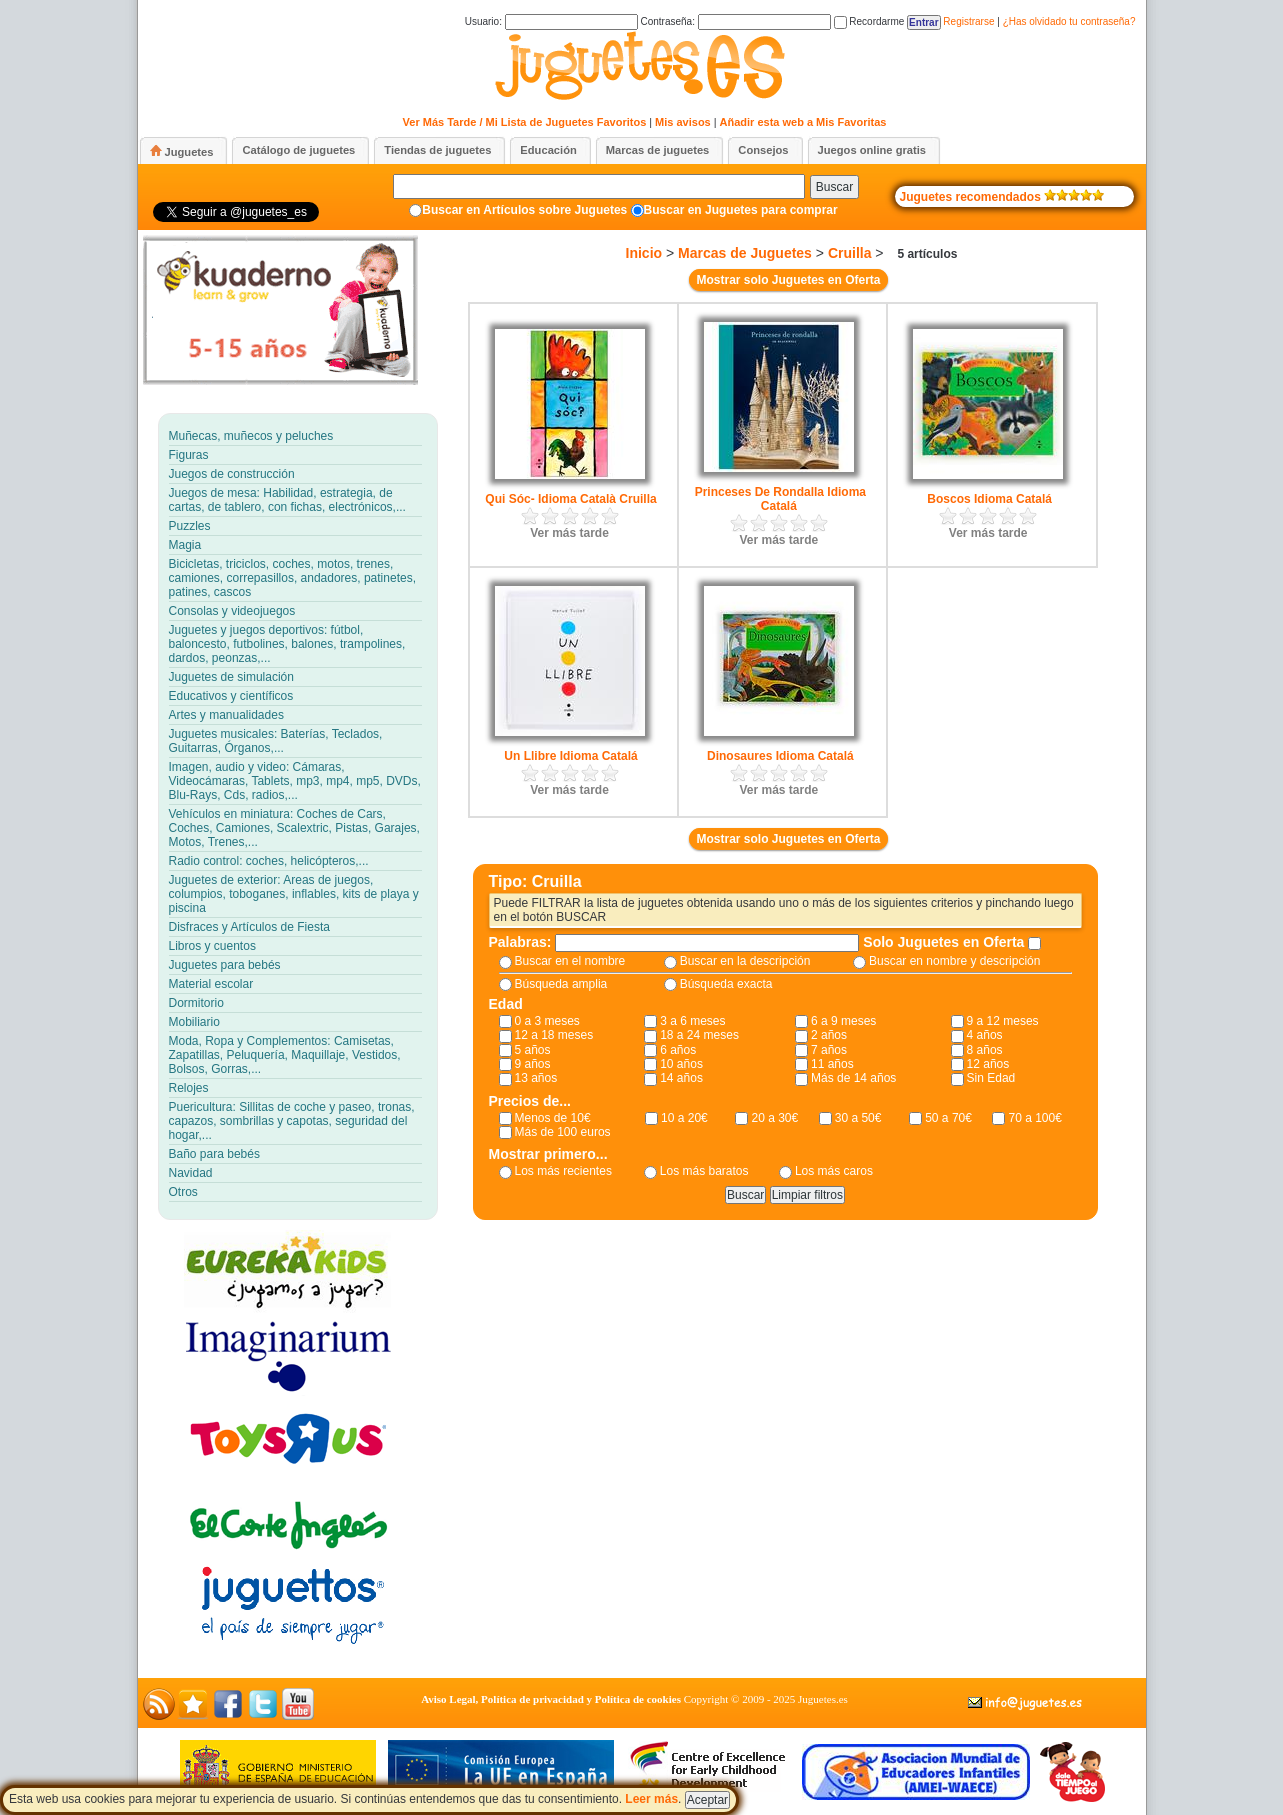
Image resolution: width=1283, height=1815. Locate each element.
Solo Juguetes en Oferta (945, 942)
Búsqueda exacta (726, 984)
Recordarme (869, 21)
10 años (681, 1064)
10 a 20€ (684, 1118)
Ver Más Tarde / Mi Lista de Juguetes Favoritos (525, 122)
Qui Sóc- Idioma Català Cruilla (570, 499)
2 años (829, 1035)
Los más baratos (704, 1171)
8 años (985, 1050)
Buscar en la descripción (745, 961)
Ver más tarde (569, 533)
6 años (678, 1050)
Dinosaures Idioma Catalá (780, 756)
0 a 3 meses (547, 1021)
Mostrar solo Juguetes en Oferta (788, 280)
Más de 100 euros (563, 1132)
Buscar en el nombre (570, 961)
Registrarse (968, 21)
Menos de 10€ (553, 1118)
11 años (832, 1064)
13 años (536, 1078)
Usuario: (551, 21)
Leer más (651, 1799)
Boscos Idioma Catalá (989, 499)
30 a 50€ (858, 1118)
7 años (829, 1050)
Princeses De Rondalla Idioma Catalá (780, 499)
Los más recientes (563, 1171)
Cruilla (850, 253)
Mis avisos (683, 122)
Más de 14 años (853, 1078)
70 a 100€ (1034, 1118)
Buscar (834, 187)
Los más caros (834, 1171)
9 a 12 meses (1003, 1021)
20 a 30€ (774, 1118)
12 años (988, 1064)
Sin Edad (991, 1078)
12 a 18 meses (554, 1035)
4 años (985, 1035)
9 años (533, 1064)
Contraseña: (735, 21)
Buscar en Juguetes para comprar (741, 210)
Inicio (644, 253)
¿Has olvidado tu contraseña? (1069, 21)
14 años (681, 1078)
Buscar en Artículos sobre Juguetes (524, 210)
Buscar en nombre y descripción (954, 961)
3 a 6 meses (692, 1021)
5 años (533, 1050)
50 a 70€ (948, 1118)
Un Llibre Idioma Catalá (570, 756)
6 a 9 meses (843, 1021)
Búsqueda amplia (561, 984)
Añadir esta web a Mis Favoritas (803, 122)
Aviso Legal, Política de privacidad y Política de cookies (551, 1699)
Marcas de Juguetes (745, 253)
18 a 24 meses (699, 1035)
